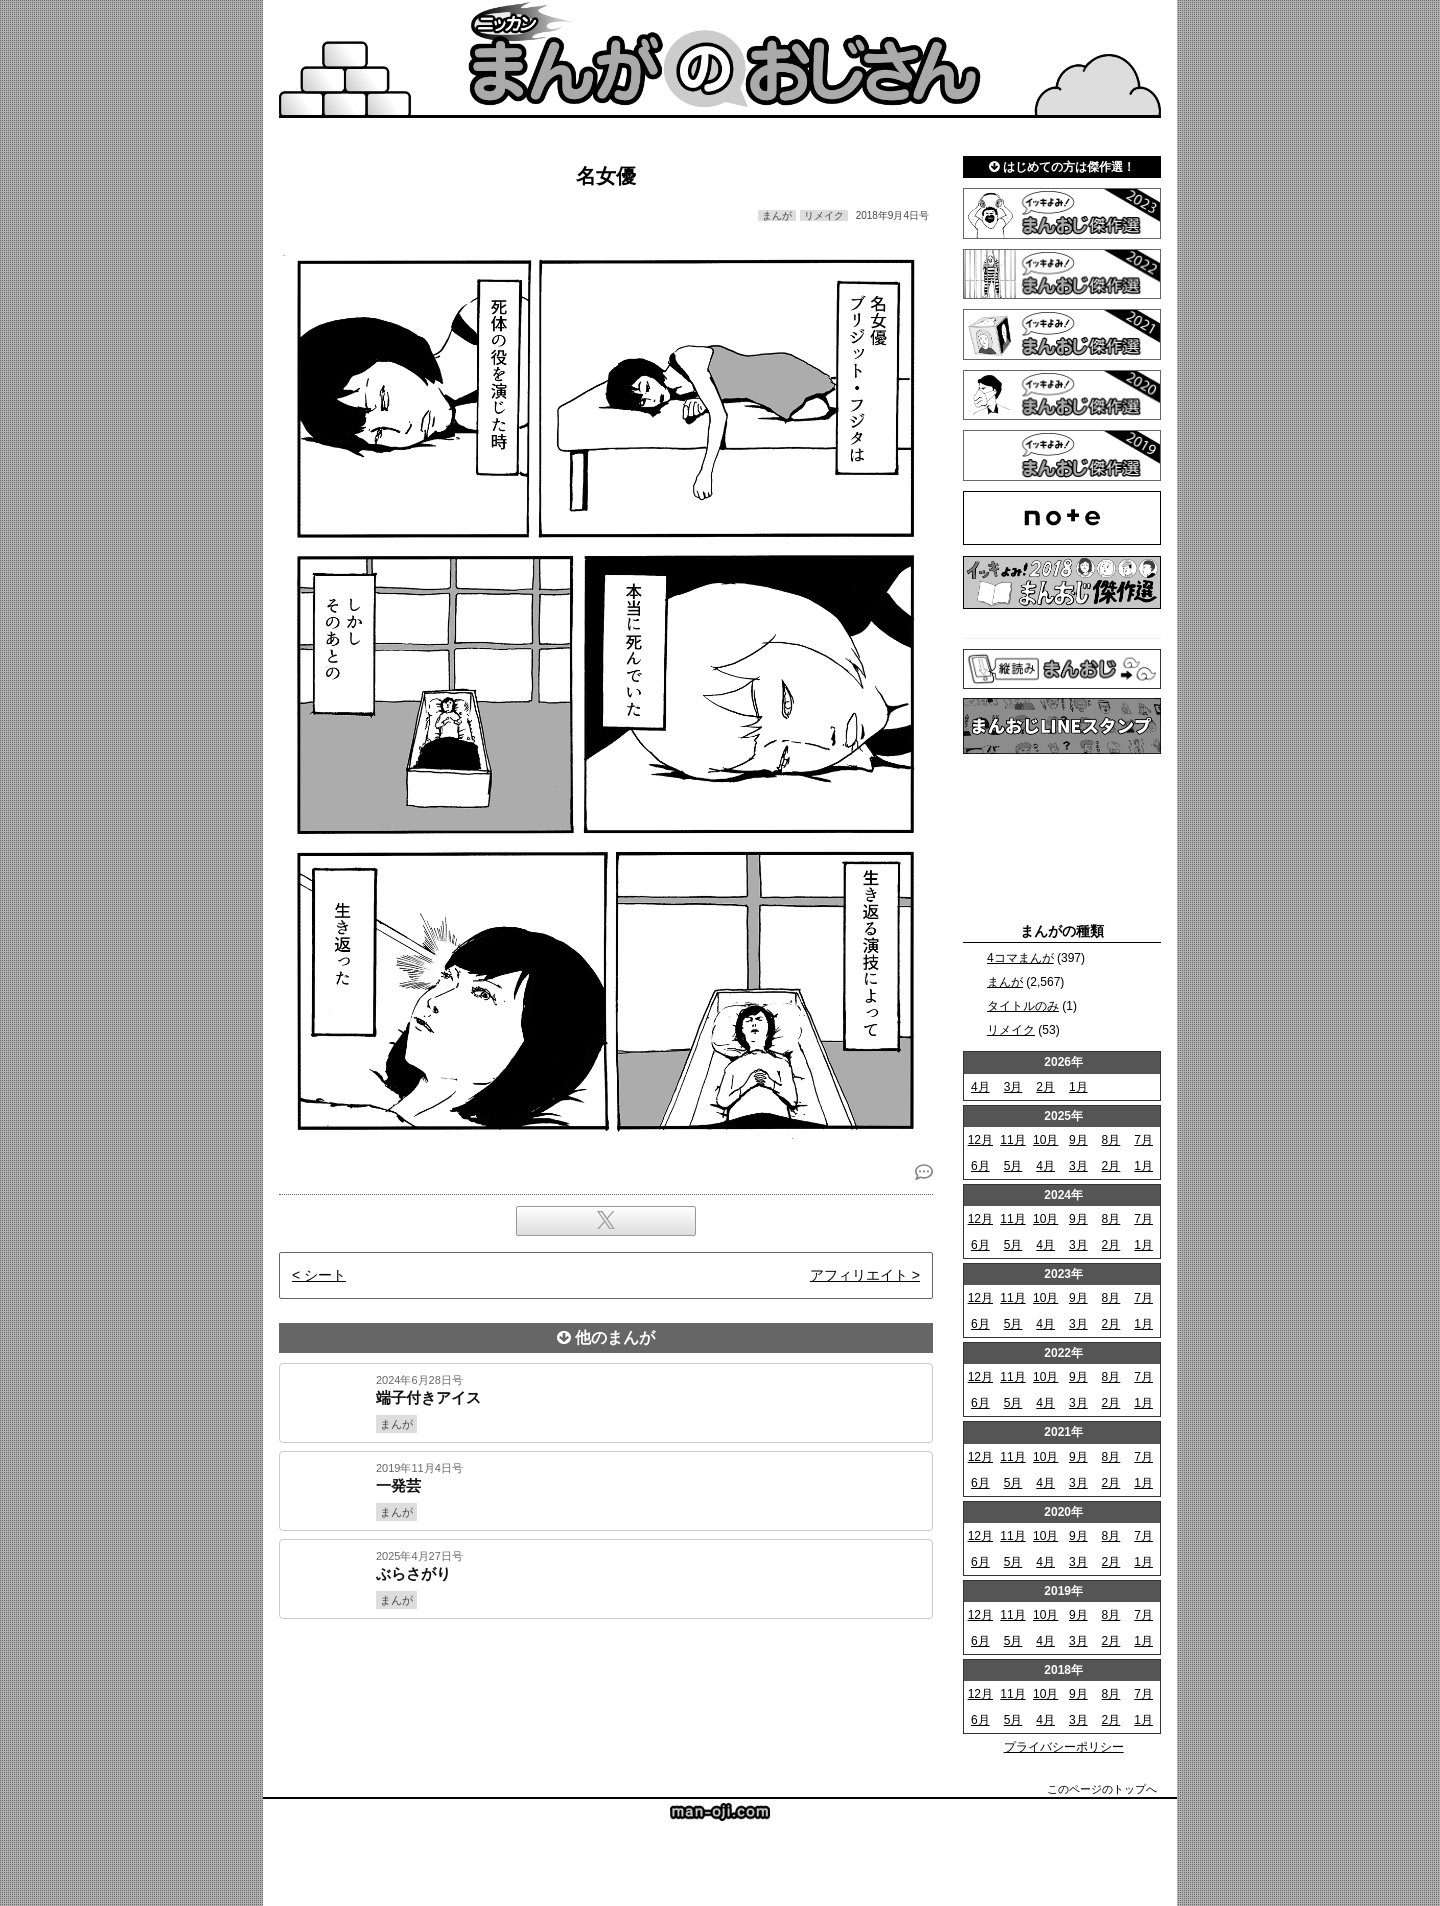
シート (325, 1275)
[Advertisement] (606, 1687)
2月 (1045, 1087)
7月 (1143, 1140)
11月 (1012, 1140)
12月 (980, 1140)
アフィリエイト (859, 1275)
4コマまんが (1020, 958)
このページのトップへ (1102, 1789)
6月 (980, 1166)
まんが (1005, 982)
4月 (980, 1087)
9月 (1078, 1140)
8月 (1111, 1140)
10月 (1045, 1140)
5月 (1013, 1166)
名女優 (606, 176)
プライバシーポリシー (1064, 1747)
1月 (1078, 1087)
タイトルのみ (1023, 1006)
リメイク (1011, 1030)
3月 (1013, 1087)
